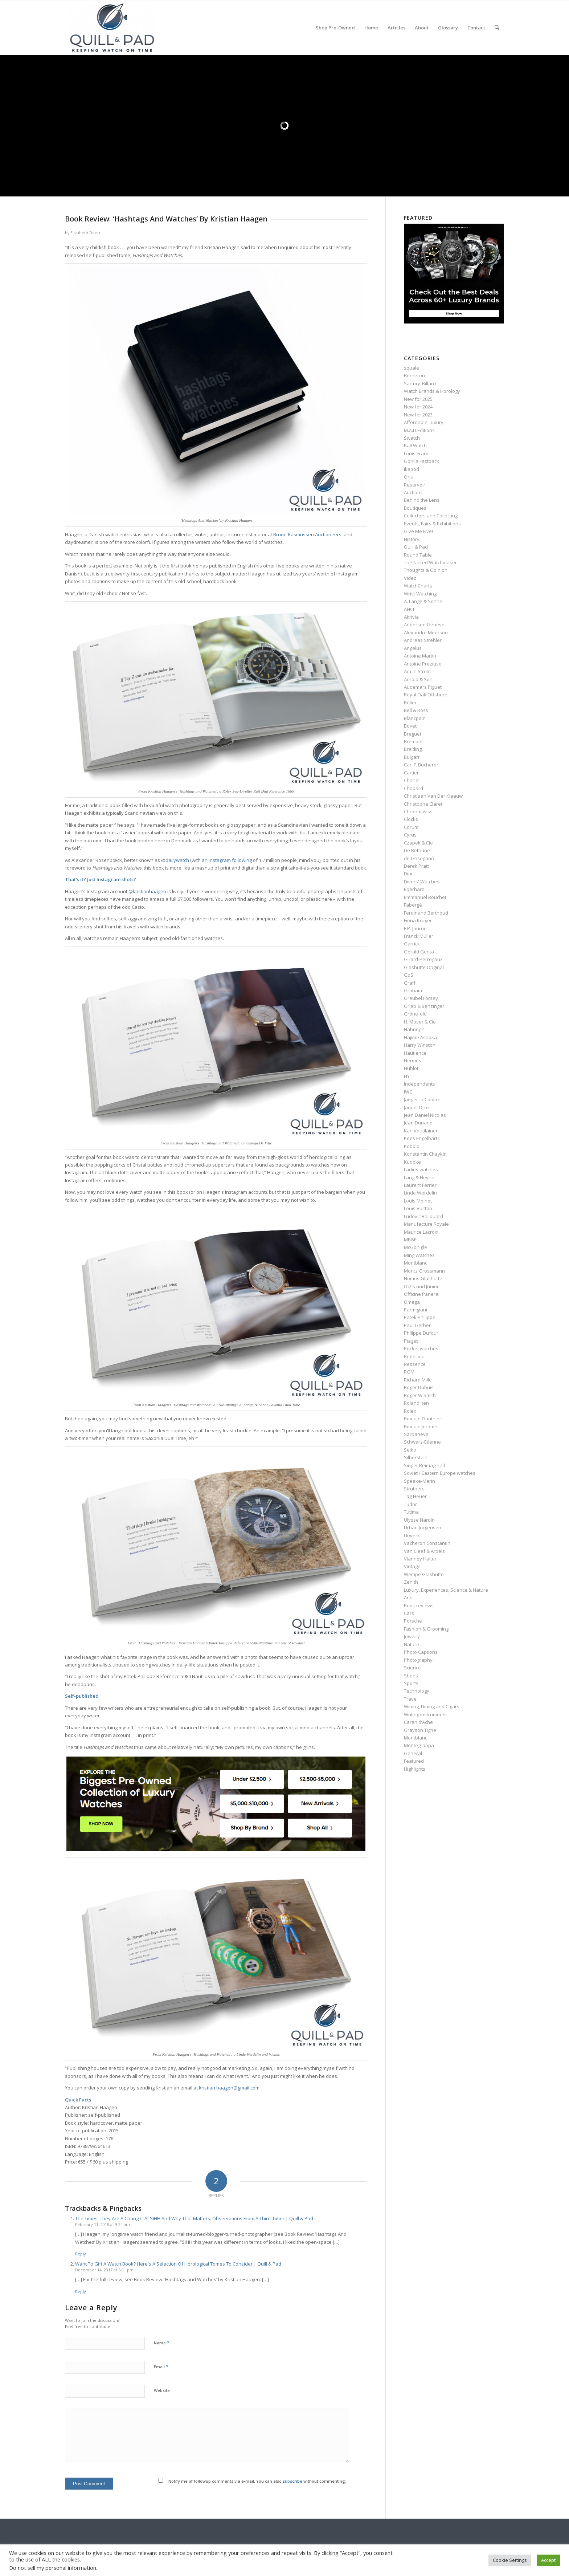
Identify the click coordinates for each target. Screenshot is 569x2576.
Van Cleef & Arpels (424, 1551)
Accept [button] (548, 2560)
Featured (414, 1761)
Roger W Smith (420, 1395)
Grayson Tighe (420, 1730)
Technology (416, 1691)
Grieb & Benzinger (424, 1006)
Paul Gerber (417, 1325)
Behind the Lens (421, 500)
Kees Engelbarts (422, 1138)
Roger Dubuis (419, 1387)
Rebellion (414, 1356)
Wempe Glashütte (424, 1574)
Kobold (411, 1146)
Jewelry (412, 1636)
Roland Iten (416, 1403)
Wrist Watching (420, 593)
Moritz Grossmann (424, 1270)
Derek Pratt (416, 866)
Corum (411, 827)
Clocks (411, 819)
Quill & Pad (416, 547)
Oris (408, 476)
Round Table (418, 555)
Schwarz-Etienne (422, 1441)
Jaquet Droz (417, 1107)
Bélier (410, 702)
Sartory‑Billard (419, 383)
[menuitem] (335, 27)
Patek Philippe (419, 1317)
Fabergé (413, 905)
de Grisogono (419, 858)
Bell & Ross (416, 710)
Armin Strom (417, 671)
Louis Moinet (418, 1200)
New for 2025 (418, 399)
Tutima (411, 1512)
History (411, 539)
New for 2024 (418, 406)
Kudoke (412, 1162)
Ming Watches (419, 1255)
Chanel (411, 780)
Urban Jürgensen (422, 1527)
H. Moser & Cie (420, 1021)
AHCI (409, 609)
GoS (408, 975)
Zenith (411, 1582)
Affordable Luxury (423, 422)
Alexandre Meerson (426, 632)
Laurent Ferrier (420, 1185)
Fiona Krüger (418, 920)
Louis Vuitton (418, 1208)
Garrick (412, 943)
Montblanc (415, 1262)
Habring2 (414, 1029)
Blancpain (415, 718)
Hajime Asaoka (420, 1037)
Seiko (410, 1449)
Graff (410, 983)
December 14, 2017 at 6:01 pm (104, 2269)
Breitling (413, 749)
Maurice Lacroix (421, 1232)
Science (412, 1667)
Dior (408, 873)
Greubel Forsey (421, 998)
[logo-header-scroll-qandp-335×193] (112, 27)
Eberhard (414, 889)
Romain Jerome (420, 1426)
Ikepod (411, 469)
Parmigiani (415, 1309)
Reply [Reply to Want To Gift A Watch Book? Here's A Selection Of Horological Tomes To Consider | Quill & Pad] (80, 2291)
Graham (413, 990)
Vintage (412, 1566)
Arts (408, 1597)
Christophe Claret (423, 804)
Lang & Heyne (419, 1177)
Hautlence (415, 1053)
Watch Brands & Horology (432, 391)
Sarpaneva (416, 1434)
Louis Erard (416, 453)
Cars (409, 1613)
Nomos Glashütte (423, 1278)
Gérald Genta (419, 951)
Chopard (413, 788)
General (413, 1753)
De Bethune (417, 850)
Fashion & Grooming (426, 1628)
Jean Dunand (418, 1122)
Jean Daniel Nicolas (425, 1115)
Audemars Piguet (423, 687)
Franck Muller (418, 936)
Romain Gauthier (422, 1418)
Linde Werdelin (420, 1192)
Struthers (414, 1488)
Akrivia (411, 617)
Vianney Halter (420, 1558)
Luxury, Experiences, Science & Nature (446, 1590)
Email (161, 2366)
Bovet (410, 726)
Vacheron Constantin (427, 1543)
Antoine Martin (420, 655)
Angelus (413, 648)
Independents (419, 1084)
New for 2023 (418, 414)
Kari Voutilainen (421, 1130)
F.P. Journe (415, 928)
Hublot (411, 1068)
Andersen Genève (424, 624)
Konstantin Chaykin (425, 1154)
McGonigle (415, 1247)
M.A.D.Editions (419, 430)
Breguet (412, 734)
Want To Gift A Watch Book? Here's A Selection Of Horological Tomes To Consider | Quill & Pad (178, 2263)
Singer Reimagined (424, 1465)
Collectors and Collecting (431, 515)
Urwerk (412, 1535)
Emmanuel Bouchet (425, 897)
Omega (412, 1302)
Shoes (411, 1675)
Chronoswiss (418, 811)
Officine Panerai (421, 1294)
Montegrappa (419, 1745)
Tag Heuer (415, 1496)
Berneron (414, 375)
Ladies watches (421, 1169)
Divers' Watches (421, 881)
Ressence (415, 1364)
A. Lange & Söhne (423, 601)
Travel (411, 1699)
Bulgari (411, 757)
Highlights (414, 1769)
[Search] (497, 27)
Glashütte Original (424, 967)
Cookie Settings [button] (510, 2560)
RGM (409, 1371)
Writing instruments (425, 1714)
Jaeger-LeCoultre (422, 1099)
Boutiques (415, 508)
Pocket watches (421, 1348)
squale (411, 368)
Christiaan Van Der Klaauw (433, 796)
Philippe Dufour (421, 1333)
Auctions (413, 492)
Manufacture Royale (426, 1224)
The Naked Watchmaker (430, 562)
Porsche (413, 1620)
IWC (408, 1091)
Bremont (413, 741)
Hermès (412, 1060)
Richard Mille (418, 1379)
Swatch (412, 438)
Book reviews (419, 1605)
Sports (411, 1683)
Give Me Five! (418, 531)
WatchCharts (418, 585)
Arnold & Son (418, 679)
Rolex (410, 1411)
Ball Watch (415, 445)
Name (161, 2342)
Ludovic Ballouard (423, 1216)
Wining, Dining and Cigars (431, 1706)
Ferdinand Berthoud (426, 912)
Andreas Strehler (423, 640)
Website (162, 2390)
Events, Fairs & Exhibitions (432, 523)
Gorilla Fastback (421, 461)
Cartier (411, 772)
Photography (418, 1660)
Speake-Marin (419, 1481)
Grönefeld (415, 1013)
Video (410, 578)
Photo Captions (421, 1652)
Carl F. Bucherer (421, 764)
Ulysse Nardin (419, 1520)
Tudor (410, 1504)
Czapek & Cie (418, 842)
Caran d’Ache (418, 1722)
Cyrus (410, 834)
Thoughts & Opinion (425, 570)
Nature (411, 1644)
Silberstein (415, 1457)
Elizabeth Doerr (85, 232)
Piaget (411, 1341)
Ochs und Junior (421, 1286)
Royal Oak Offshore (425, 694)
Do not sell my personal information (52, 2567)
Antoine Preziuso (423, 663)
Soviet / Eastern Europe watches (439, 1473)
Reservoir (414, 484)
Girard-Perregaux (423, 959)
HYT (408, 1076)
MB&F (410, 1239)
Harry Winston (419, 1045)
